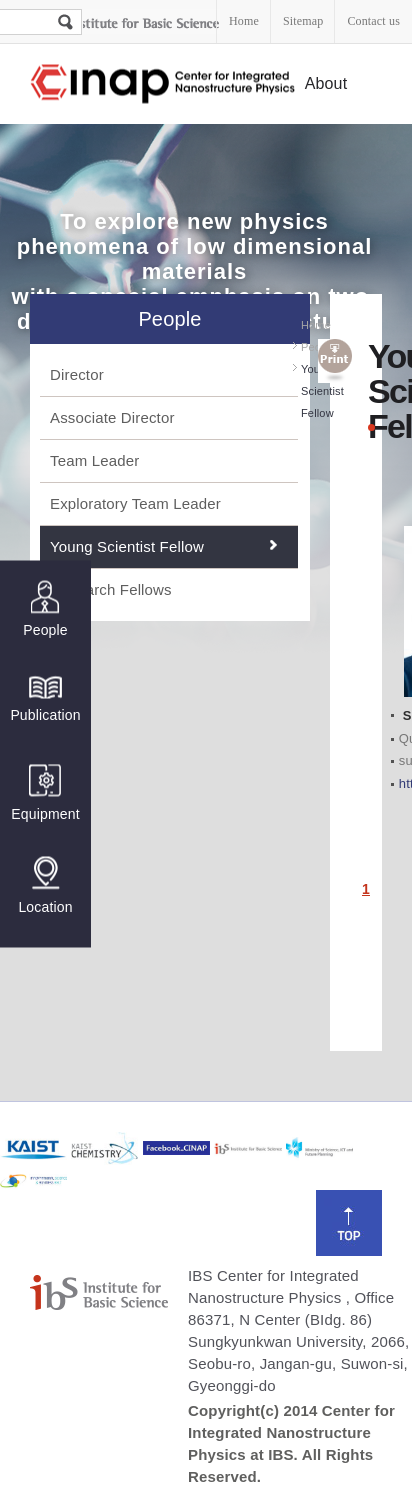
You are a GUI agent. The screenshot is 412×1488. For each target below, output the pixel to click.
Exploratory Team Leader (135, 503)
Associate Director (112, 417)
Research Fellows (111, 589)
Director (77, 374)
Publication (45, 698)
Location (45, 886)
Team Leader (94, 460)
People (45, 609)
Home (244, 21)
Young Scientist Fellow (127, 546)
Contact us (373, 21)
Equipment (45, 793)
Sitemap (303, 21)
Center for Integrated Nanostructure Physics (164, 84)
